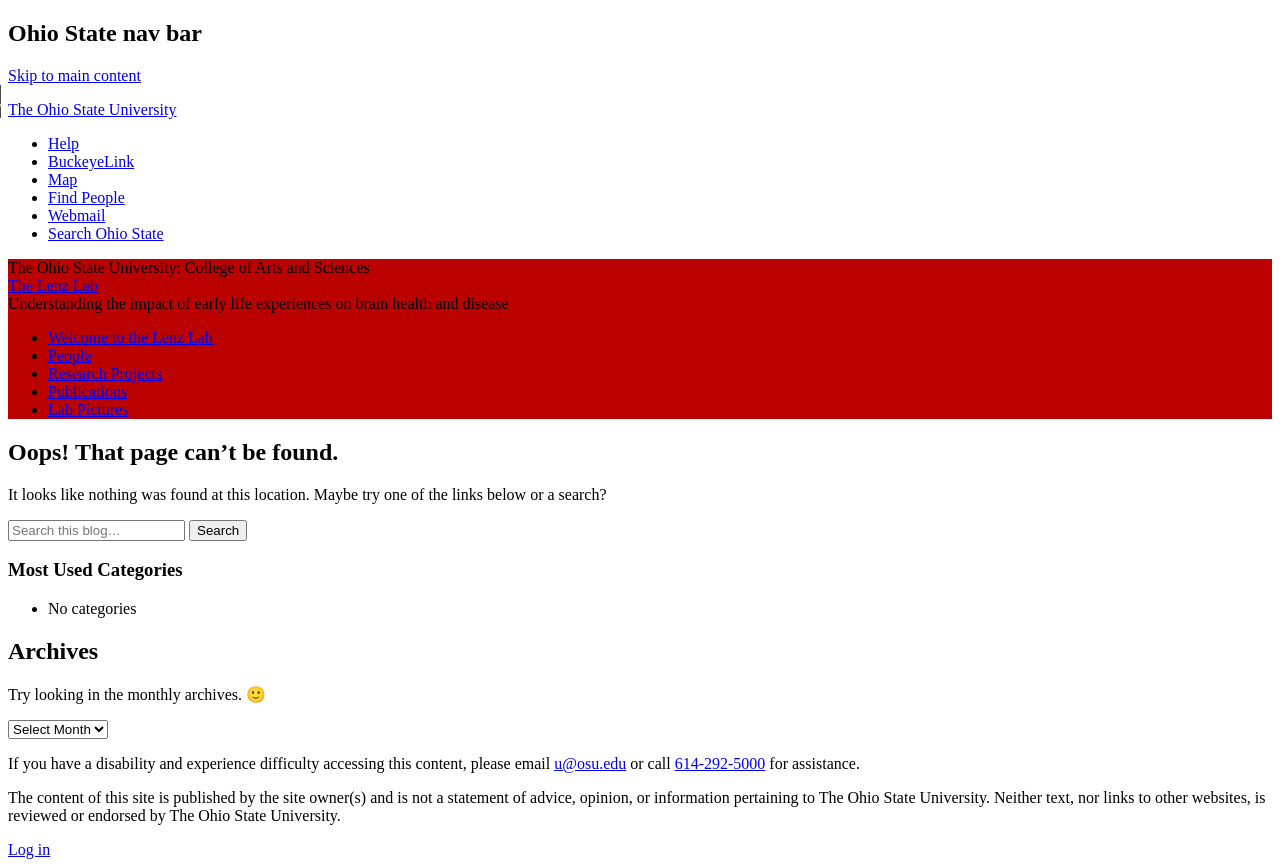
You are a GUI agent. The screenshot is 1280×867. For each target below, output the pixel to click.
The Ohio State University (92, 109)
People (70, 355)
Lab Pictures (88, 409)
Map (62, 179)
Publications (87, 391)
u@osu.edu (590, 763)
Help (63, 143)
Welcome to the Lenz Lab (130, 337)
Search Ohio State (106, 233)
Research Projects (105, 373)
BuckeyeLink (91, 161)
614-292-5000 (720, 763)
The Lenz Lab (53, 285)
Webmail (76, 215)
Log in (29, 849)
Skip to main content (74, 75)
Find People (86, 197)
